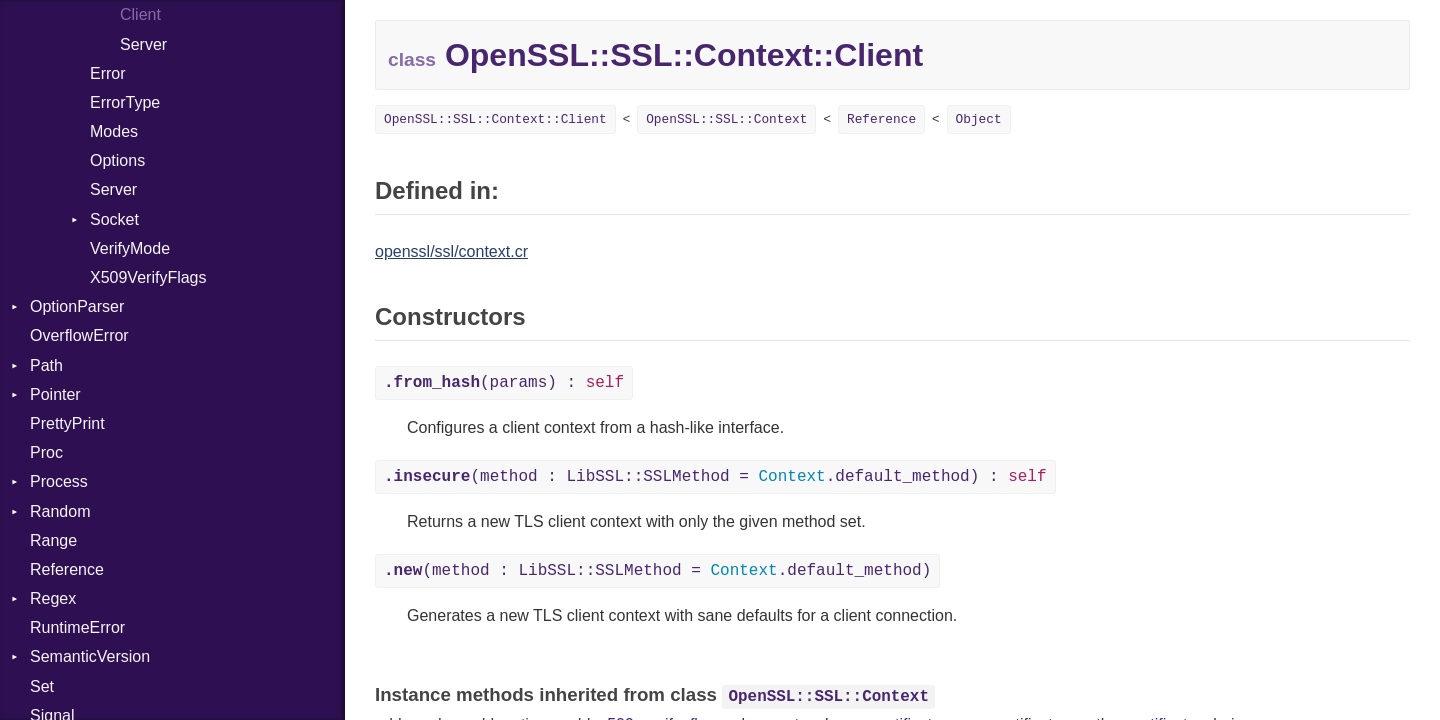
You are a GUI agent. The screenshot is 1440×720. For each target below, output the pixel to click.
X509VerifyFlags (148, 277)
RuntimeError (77, 627)
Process (59, 481)
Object (979, 119)
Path (46, 365)
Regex (53, 598)
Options (117, 160)
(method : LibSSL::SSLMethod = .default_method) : (715, 477)
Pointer (55, 394)
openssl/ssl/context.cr (451, 251)
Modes (114, 131)
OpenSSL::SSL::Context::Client (495, 119)
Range (53, 540)
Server (143, 44)
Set (42, 686)
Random (60, 511)
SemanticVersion (90, 656)
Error (108, 73)
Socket (114, 219)
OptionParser (77, 306)
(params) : (504, 383)
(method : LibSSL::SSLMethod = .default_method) (657, 571)
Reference (67, 569)
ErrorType (125, 102)
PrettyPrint (67, 423)
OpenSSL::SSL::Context (726, 119)
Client (140, 14)
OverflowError (79, 335)
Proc (46, 452)
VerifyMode (130, 248)
